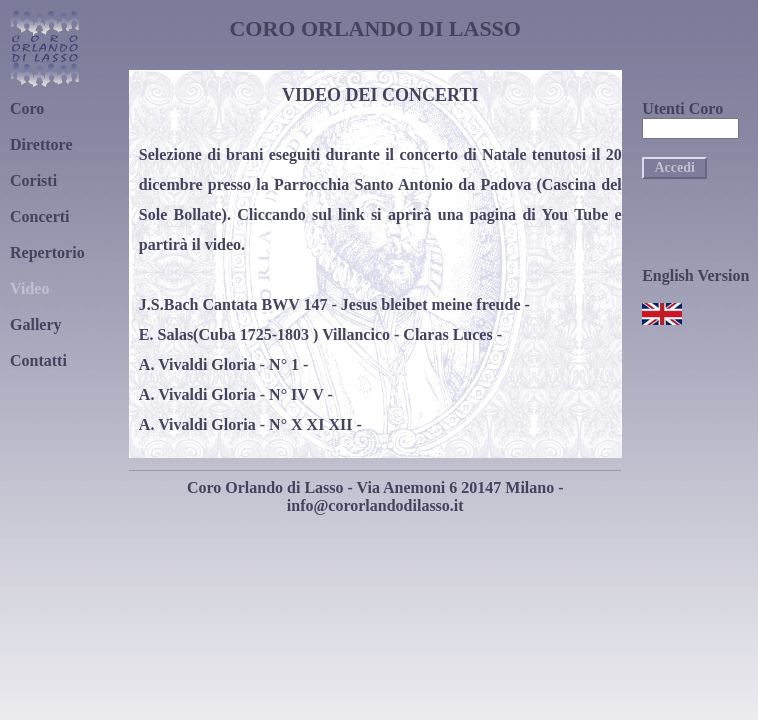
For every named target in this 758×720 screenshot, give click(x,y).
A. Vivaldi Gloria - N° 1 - (224, 364)
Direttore (41, 144)
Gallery (36, 324)
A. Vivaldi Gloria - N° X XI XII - (250, 424)
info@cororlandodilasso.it (375, 505)
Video (29, 288)
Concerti (40, 216)
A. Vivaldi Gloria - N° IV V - (236, 394)
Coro (27, 108)
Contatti (38, 360)
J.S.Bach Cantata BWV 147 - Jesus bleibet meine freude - (334, 304)
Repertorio (47, 252)
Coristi (33, 180)
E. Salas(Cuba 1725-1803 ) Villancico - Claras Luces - (320, 334)
